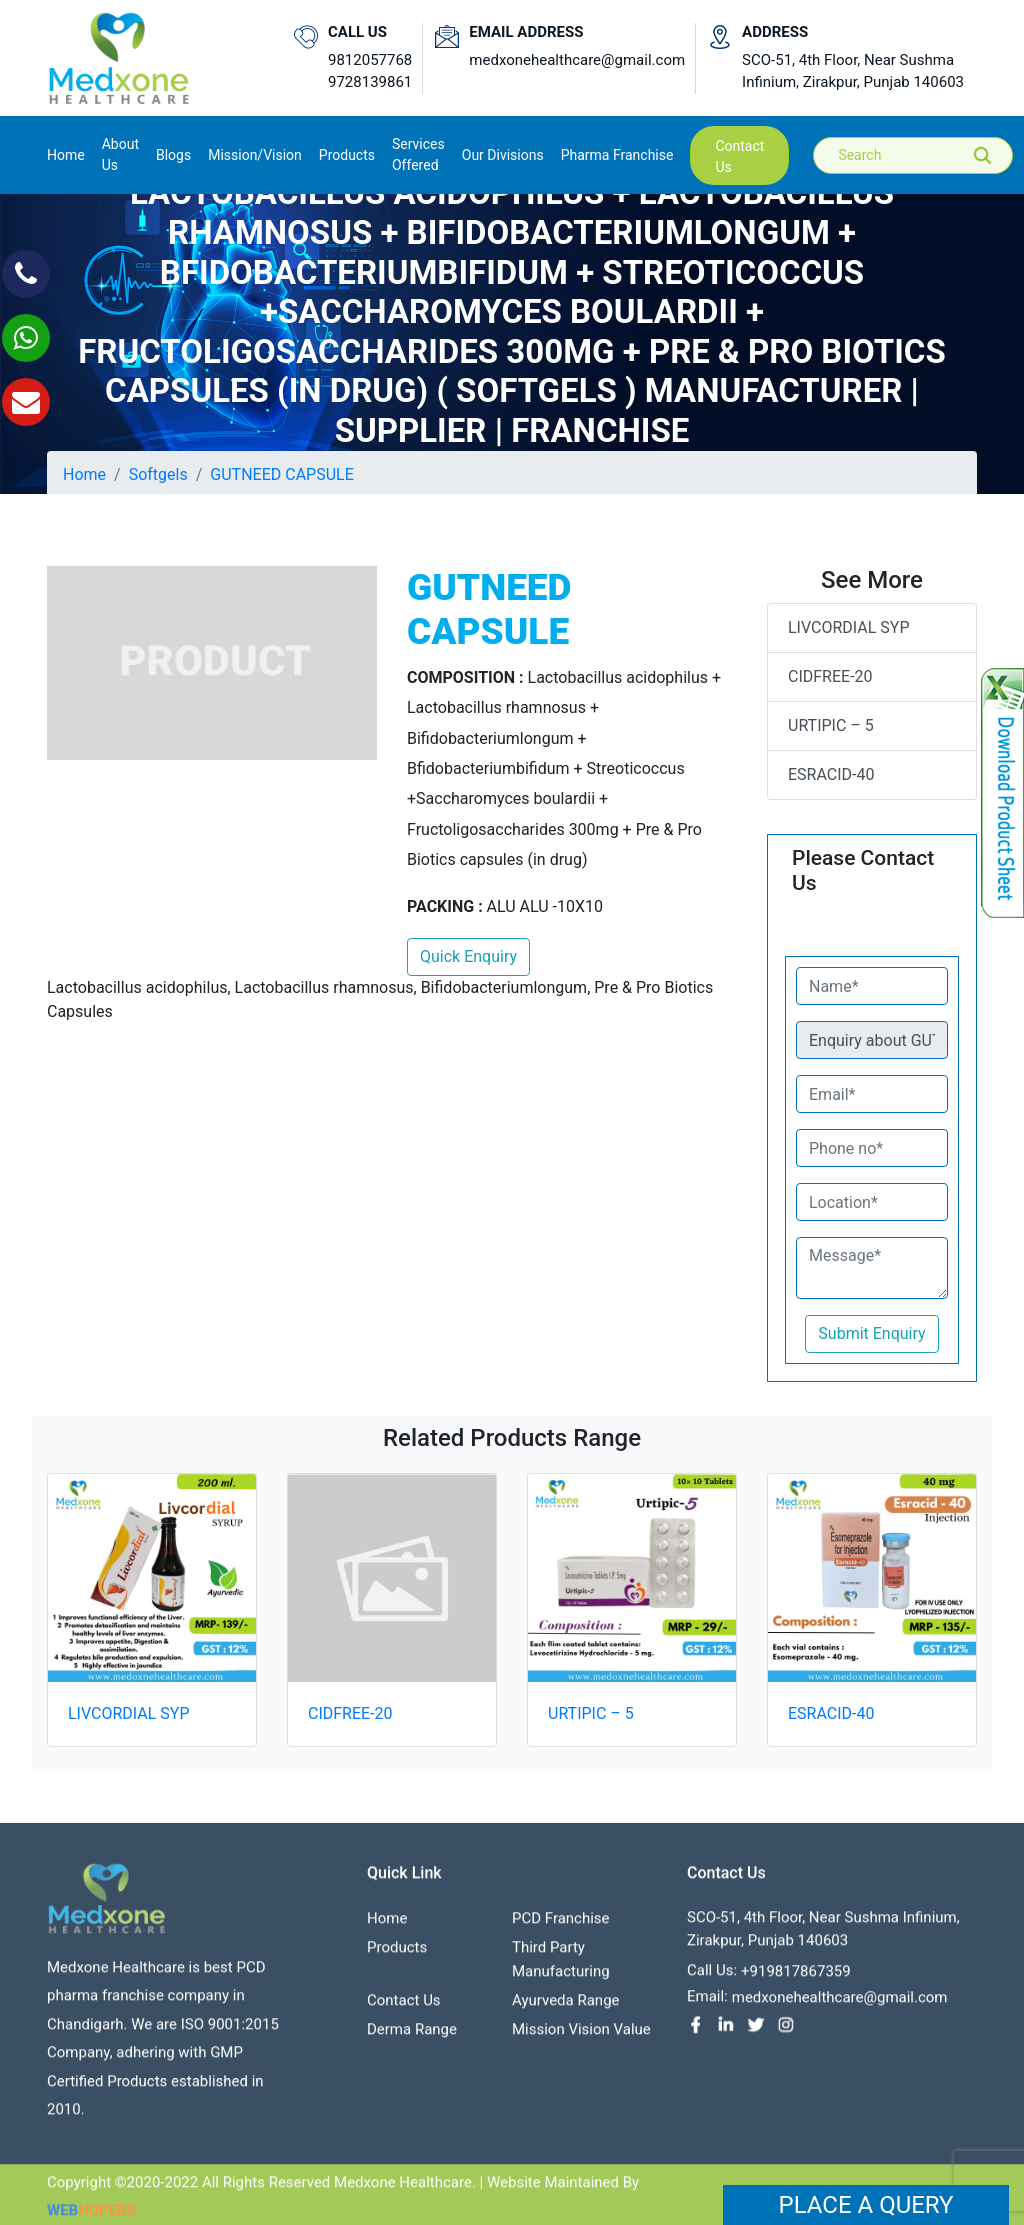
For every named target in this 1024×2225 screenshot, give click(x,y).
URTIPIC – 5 (831, 725)
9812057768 (370, 60)
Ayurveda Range (566, 2007)
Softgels (158, 474)
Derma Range (412, 2036)
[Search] (927, 155)
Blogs (173, 155)
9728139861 (370, 82)
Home (66, 153)
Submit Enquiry (871, 1333)
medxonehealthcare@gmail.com (577, 60)
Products (397, 1954)
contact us (739, 156)
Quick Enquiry (468, 956)
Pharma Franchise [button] (617, 155)
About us (120, 154)
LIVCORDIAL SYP (849, 627)
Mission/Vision (255, 155)
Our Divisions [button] (503, 155)
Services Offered (418, 154)
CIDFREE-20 (830, 676)
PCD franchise (561, 1925)
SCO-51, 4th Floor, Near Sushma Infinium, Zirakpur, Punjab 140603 (853, 71)
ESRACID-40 (831, 774)
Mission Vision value (581, 2036)
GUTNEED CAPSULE (281, 474)
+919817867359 (796, 1978)
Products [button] (347, 155)
